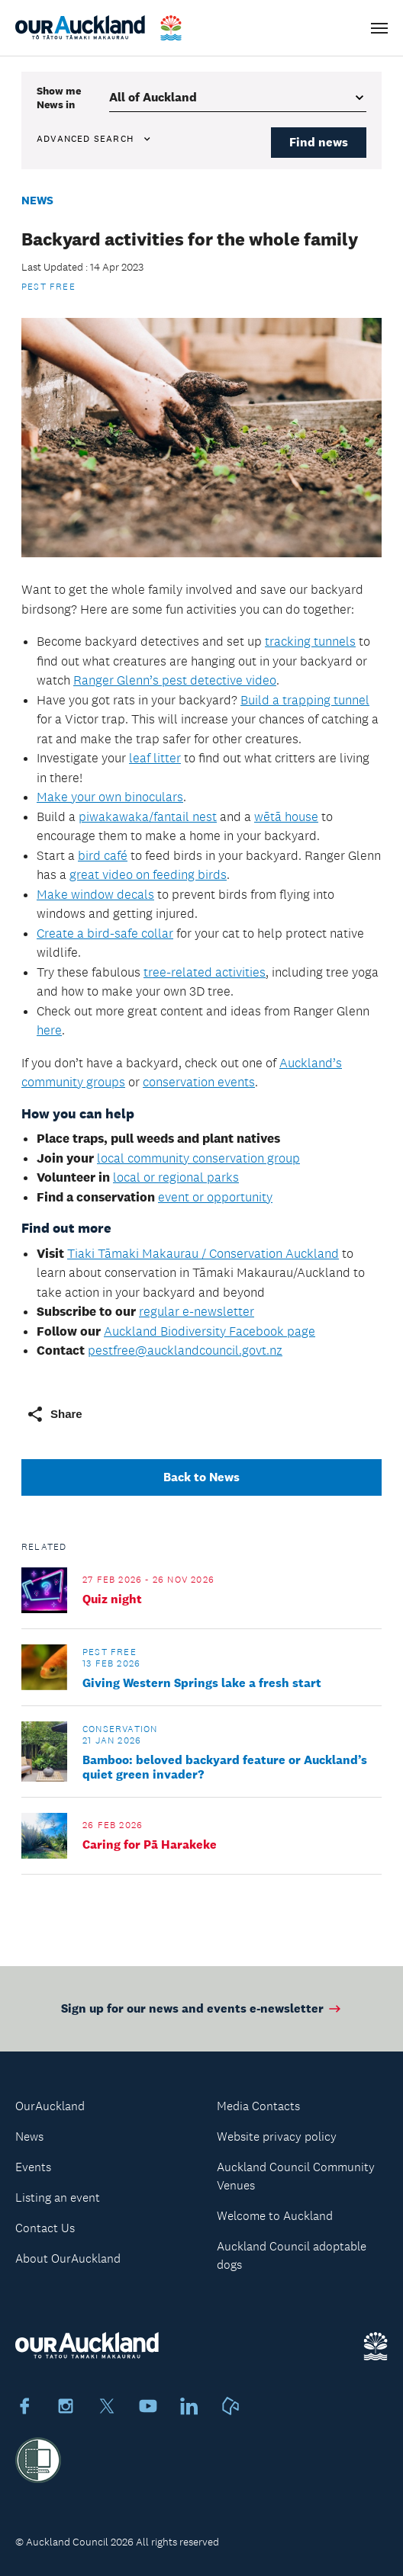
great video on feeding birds (148, 874)
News (37, 200)
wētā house (286, 816)
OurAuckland (50, 2106)
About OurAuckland (68, 2258)
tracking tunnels (310, 641)
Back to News (201, 1477)
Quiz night (112, 1599)
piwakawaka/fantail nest (148, 816)
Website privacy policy (277, 2136)
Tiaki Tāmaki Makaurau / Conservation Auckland (203, 1253)
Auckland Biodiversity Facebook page (209, 1331)
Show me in (59, 97)
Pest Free (48, 287)
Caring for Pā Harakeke (149, 1844)
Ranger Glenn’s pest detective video (174, 680)
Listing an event (57, 2197)
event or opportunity (215, 1197)
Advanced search (95, 139)
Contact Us (45, 2228)
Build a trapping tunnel (304, 699)
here (49, 1030)
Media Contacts (258, 2106)
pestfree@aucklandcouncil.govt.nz (185, 1350)
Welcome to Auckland (275, 2216)
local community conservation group (198, 1158)
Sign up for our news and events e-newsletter (202, 2021)
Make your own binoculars (110, 796)
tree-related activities (204, 972)
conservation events (199, 1081)
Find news (318, 142)
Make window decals (95, 894)
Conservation (119, 1729)
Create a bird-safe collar (105, 933)
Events (33, 2167)
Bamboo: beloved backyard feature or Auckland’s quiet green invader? (224, 1767)
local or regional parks (176, 1177)
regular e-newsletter (196, 1311)
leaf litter (155, 757)
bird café (102, 855)
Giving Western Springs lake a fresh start (201, 1683)
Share (54, 1414)
